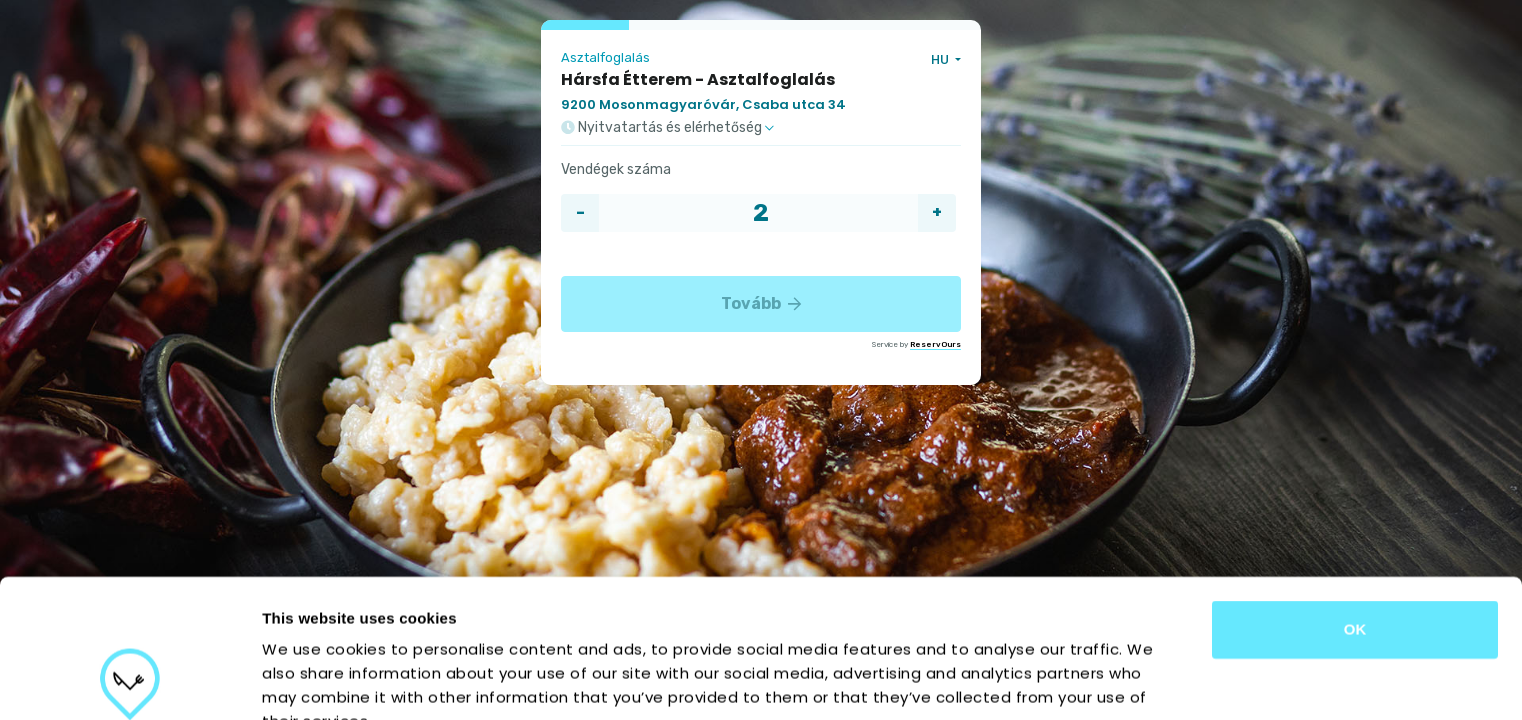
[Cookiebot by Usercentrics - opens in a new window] (129, 681)
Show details (1049, 680)
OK (1355, 499)
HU (941, 59)
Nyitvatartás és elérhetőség (667, 128)
